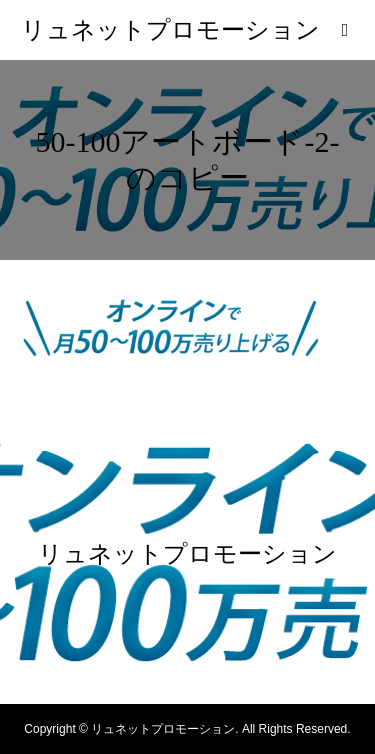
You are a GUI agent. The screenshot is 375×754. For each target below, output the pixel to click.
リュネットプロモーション (170, 30)
